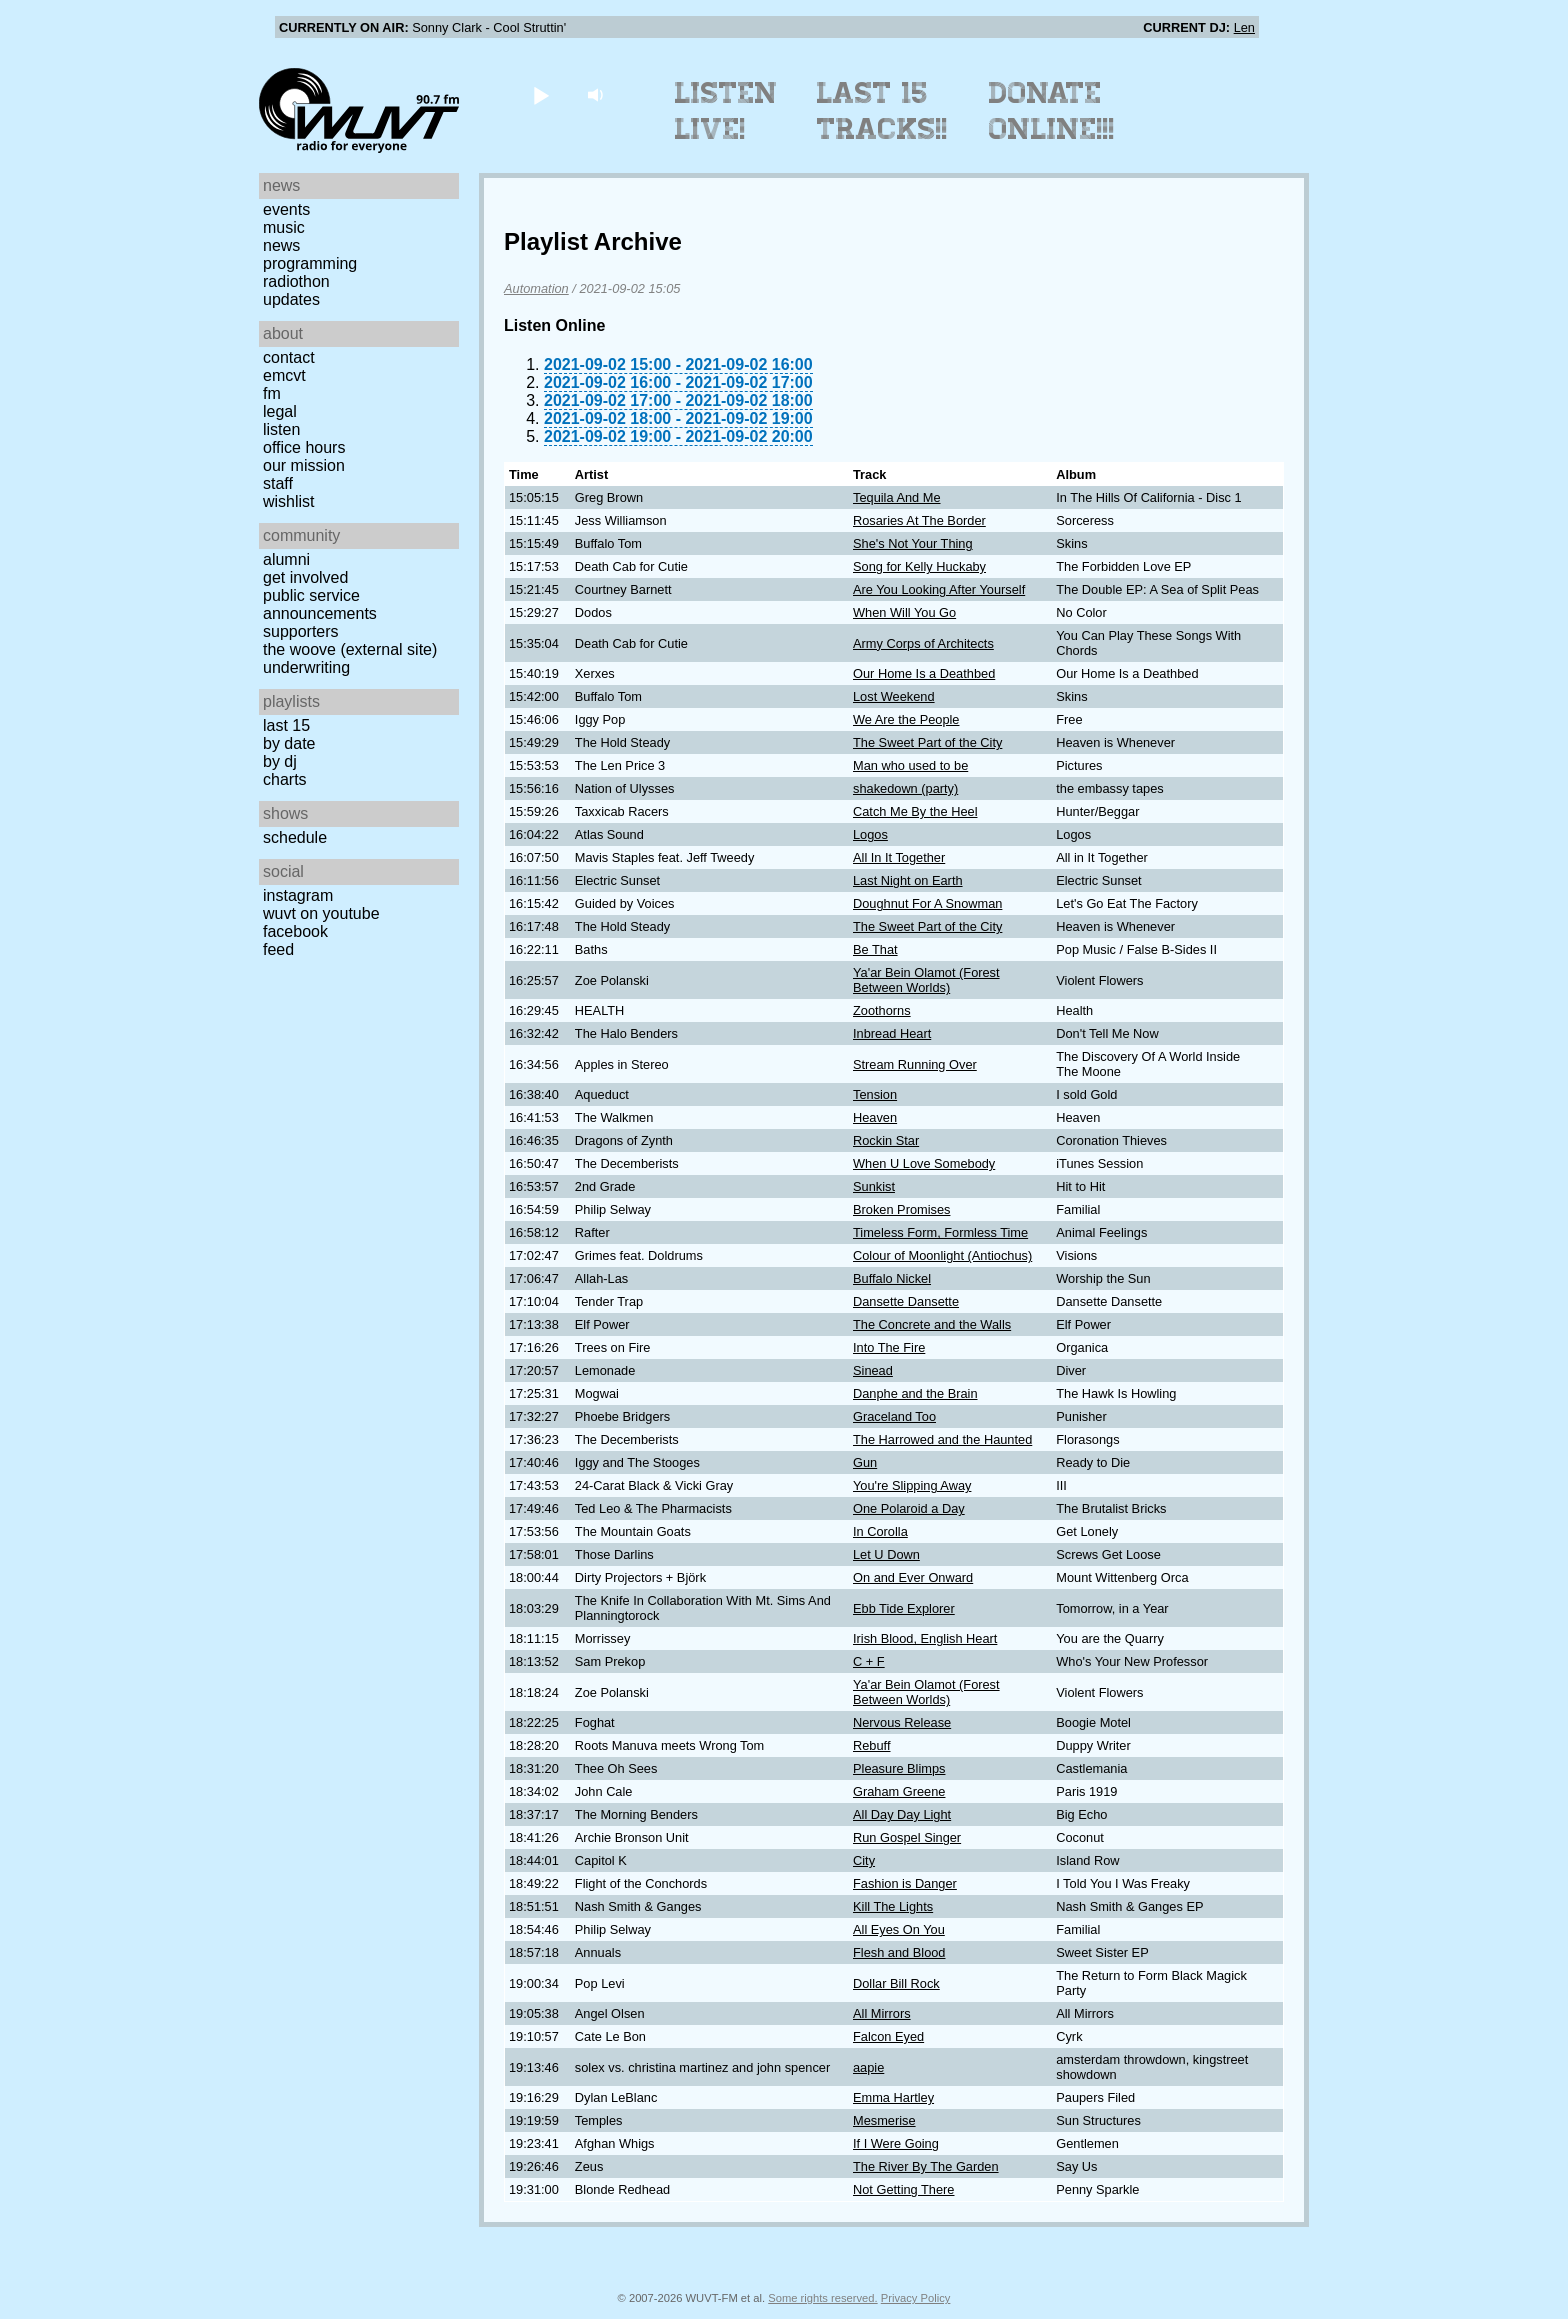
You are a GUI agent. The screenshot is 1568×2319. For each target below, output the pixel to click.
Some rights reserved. (822, 2298)
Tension (875, 1094)
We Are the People (906, 719)
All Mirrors (882, 2013)
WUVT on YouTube (321, 913)
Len (1244, 27)
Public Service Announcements (320, 604)
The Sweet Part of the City (927, 742)
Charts (285, 779)
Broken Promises (901, 1209)
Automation (536, 288)
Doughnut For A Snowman (927, 903)
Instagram (298, 895)
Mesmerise (884, 2120)
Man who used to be (910, 765)
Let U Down (886, 1554)
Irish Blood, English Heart (925, 1638)
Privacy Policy (916, 2298)
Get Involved (305, 577)
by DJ (280, 761)
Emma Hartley (893, 2097)
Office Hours (304, 447)
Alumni (286, 559)
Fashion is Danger (905, 1883)
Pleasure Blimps (899, 1768)
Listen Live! (726, 111)
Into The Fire (889, 1347)
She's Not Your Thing (913, 543)
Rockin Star (886, 1140)
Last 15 (286, 725)
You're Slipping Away (912, 1485)
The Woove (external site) (350, 649)
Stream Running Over (915, 1064)
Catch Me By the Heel (915, 811)
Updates (291, 299)
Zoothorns (882, 1010)
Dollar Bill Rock (896, 1983)
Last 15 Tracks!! (882, 111)
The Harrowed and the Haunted (942, 1439)
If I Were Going (896, 2143)
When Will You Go (904, 612)
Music (284, 227)
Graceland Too (894, 1416)
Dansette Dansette (906, 1301)
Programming (310, 263)
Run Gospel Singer (907, 1837)
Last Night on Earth (908, 880)
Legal (280, 411)
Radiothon (296, 281)
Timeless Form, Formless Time (940, 1232)
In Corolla (880, 1531)
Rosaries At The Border (919, 520)
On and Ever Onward (913, 1577)
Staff (278, 483)
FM (272, 393)
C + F (869, 1661)
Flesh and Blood (899, 1952)
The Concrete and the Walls (932, 1324)
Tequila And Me (897, 497)
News (281, 245)
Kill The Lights (893, 1906)
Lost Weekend (894, 696)
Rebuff (871, 1745)
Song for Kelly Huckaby (919, 566)
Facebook (295, 931)
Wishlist (289, 501)
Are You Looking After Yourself (939, 589)
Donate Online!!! (1052, 111)
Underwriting (306, 667)
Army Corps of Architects (923, 643)
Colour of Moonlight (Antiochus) (942, 1255)
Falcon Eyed (888, 2036)
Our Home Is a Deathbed (924, 673)
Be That (875, 949)
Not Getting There (903, 2189)
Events (286, 209)
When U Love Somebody (924, 1163)
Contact (289, 357)
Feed (278, 949)
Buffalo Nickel (892, 1278)
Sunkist (874, 1186)
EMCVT (284, 375)
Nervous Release (902, 1722)
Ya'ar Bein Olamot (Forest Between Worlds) (926, 980)
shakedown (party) (905, 788)
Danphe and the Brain (915, 1393)
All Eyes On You (899, 1929)
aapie (868, 2067)
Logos (870, 834)
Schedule (295, 837)
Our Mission (304, 465)
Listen (281, 429)
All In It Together (899, 857)
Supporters (301, 631)
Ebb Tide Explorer (904, 1608)
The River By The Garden (926, 2166)
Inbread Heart (892, 1033)
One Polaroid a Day (909, 1508)
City (864, 1860)
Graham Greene (899, 1791)
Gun (865, 1462)
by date (289, 743)
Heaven (875, 1117)
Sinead (873, 1370)
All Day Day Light (902, 1814)
